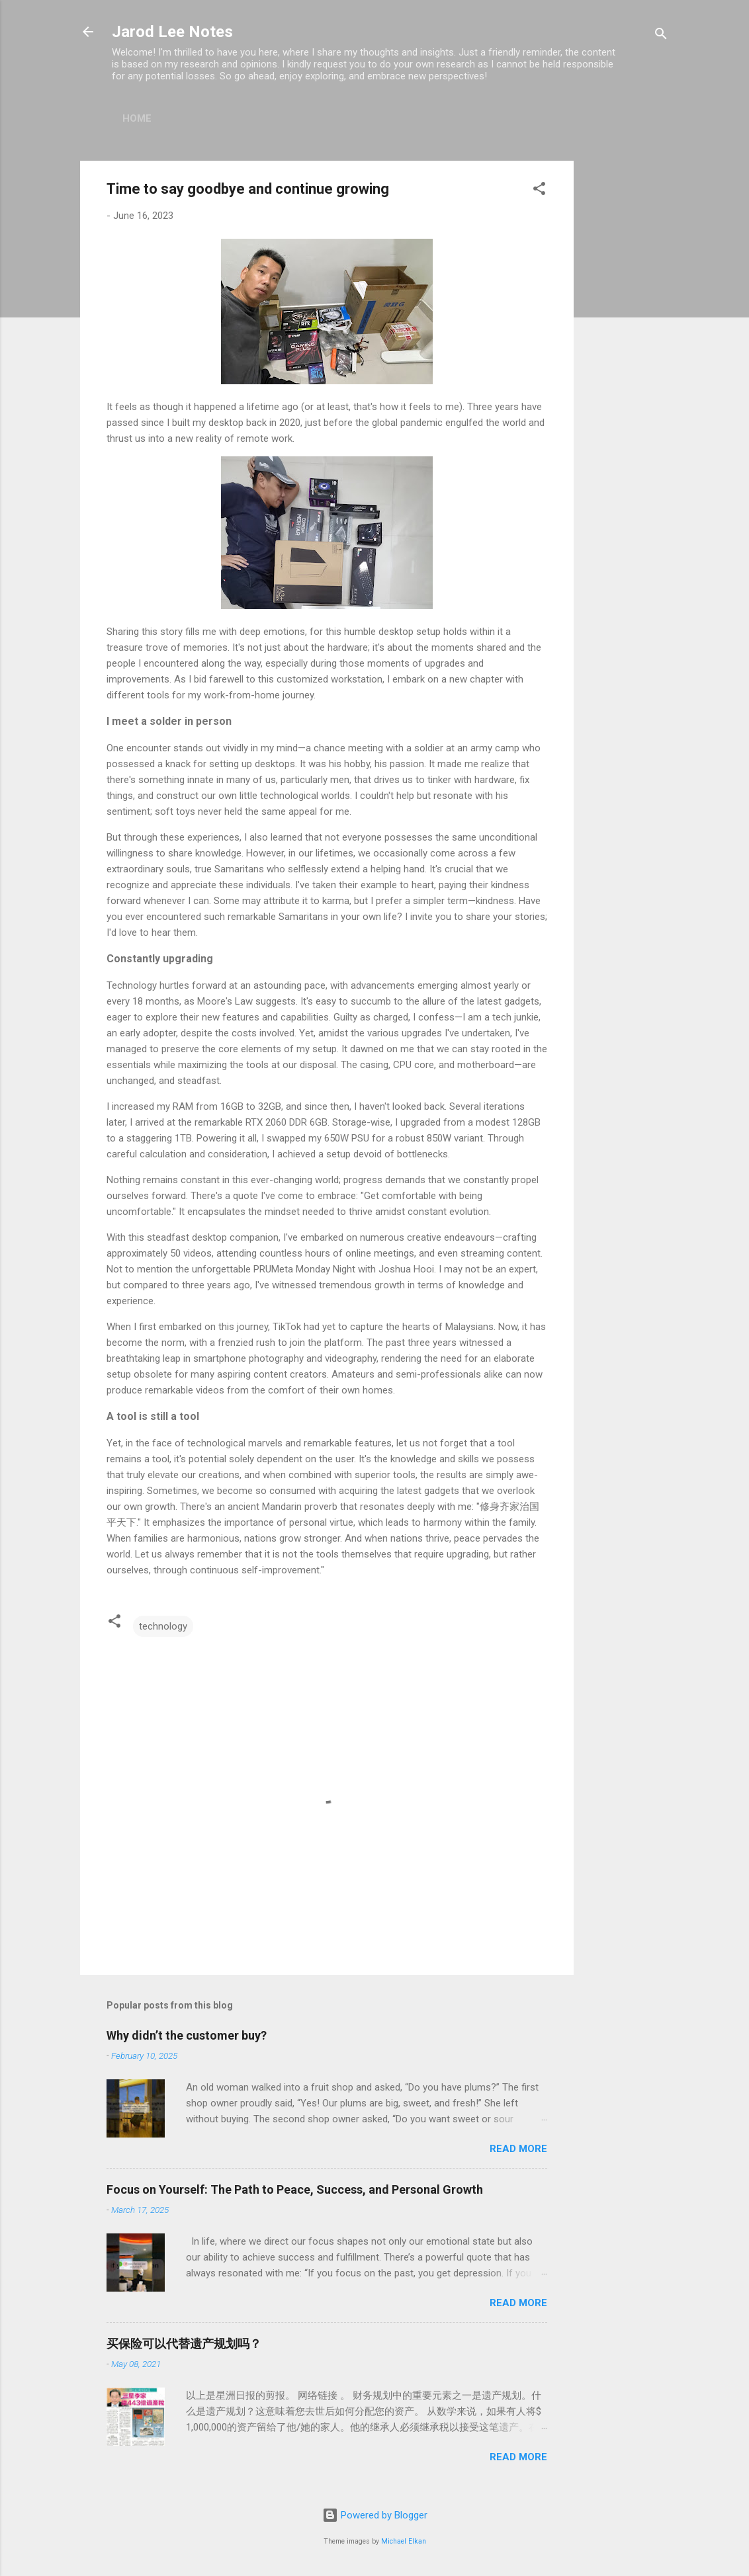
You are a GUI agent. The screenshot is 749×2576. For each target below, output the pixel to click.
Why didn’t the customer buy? (187, 2035)
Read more (518, 2149)
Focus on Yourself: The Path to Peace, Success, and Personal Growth (295, 2189)
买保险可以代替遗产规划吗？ (184, 2343)
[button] (539, 191)
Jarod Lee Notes (172, 31)
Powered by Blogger (374, 2515)
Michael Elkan (403, 2541)
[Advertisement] (626, 359)
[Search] (661, 36)
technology (163, 1626)
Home (137, 118)
